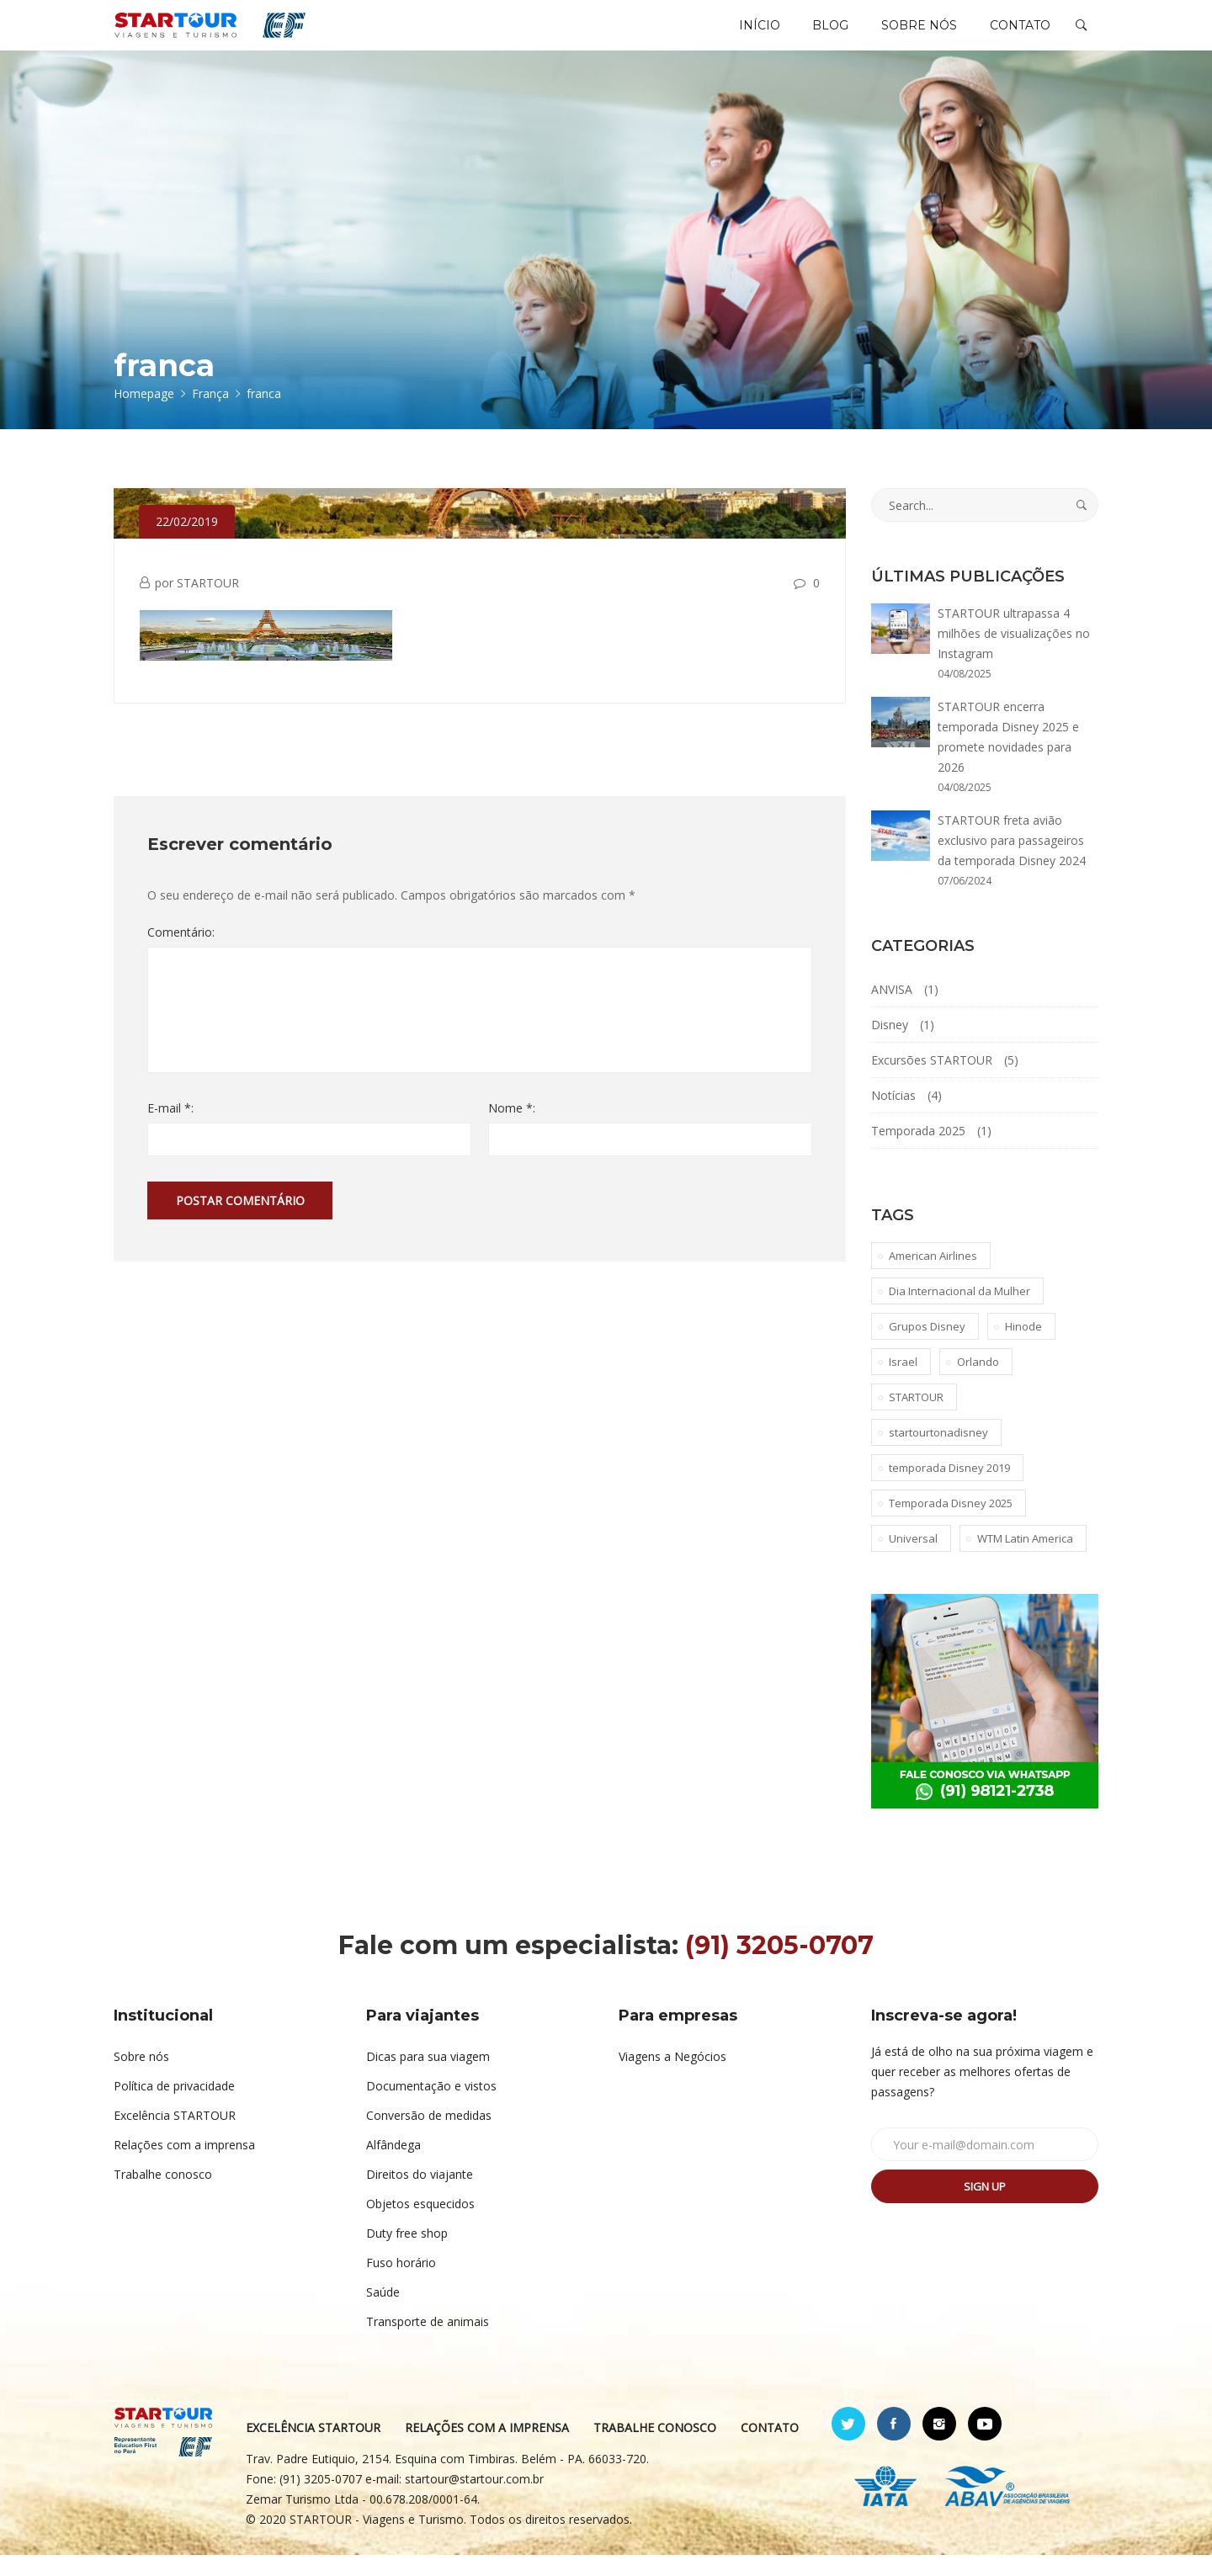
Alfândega (393, 2166)
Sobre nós (141, 2077)
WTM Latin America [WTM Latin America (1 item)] (1025, 1559)
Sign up (985, 2207)
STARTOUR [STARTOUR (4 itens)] (916, 1418)
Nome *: (511, 1129)
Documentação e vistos (431, 2107)
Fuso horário (401, 2284)
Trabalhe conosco (163, 2195)
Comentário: (181, 953)
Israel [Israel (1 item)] (903, 1382)
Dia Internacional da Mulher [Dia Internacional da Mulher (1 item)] (959, 1312)
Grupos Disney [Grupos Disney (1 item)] (927, 1347)
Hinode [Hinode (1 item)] (1023, 1347)
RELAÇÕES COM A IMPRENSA (496, 2448)
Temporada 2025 (918, 1152)
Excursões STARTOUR (931, 1081)
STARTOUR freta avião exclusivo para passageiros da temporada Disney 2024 (1012, 861)
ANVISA (891, 1010)
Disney (889, 1046)
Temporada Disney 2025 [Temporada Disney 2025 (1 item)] (951, 1524)
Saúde (383, 2313)
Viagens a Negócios (672, 2077)
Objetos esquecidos (420, 2225)
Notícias (893, 1116)
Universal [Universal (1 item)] (913, 1559)
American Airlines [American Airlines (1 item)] (933, 1276)
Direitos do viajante (419, 2195)
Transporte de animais (427, 2342)
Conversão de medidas (429, 2136)
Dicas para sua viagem (428, 2077)
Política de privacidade (174, 2107)
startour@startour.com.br (483, 2500)
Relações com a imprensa (184, 2166)
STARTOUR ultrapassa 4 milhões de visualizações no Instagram (1014, 654)
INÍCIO (743, 35)
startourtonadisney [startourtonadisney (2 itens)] (938, 1453)
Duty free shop (407, 2254)
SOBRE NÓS (912, 35)
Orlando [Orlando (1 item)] (978, 1382)
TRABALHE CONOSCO (664, 2448)
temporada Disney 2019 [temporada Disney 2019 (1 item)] (949, 1488)
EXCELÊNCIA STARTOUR (322, 2448)
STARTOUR (208, 604)
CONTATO (1017, 35)
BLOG (819, 35)
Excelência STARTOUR (175, 2136)
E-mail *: (170, 1129)
